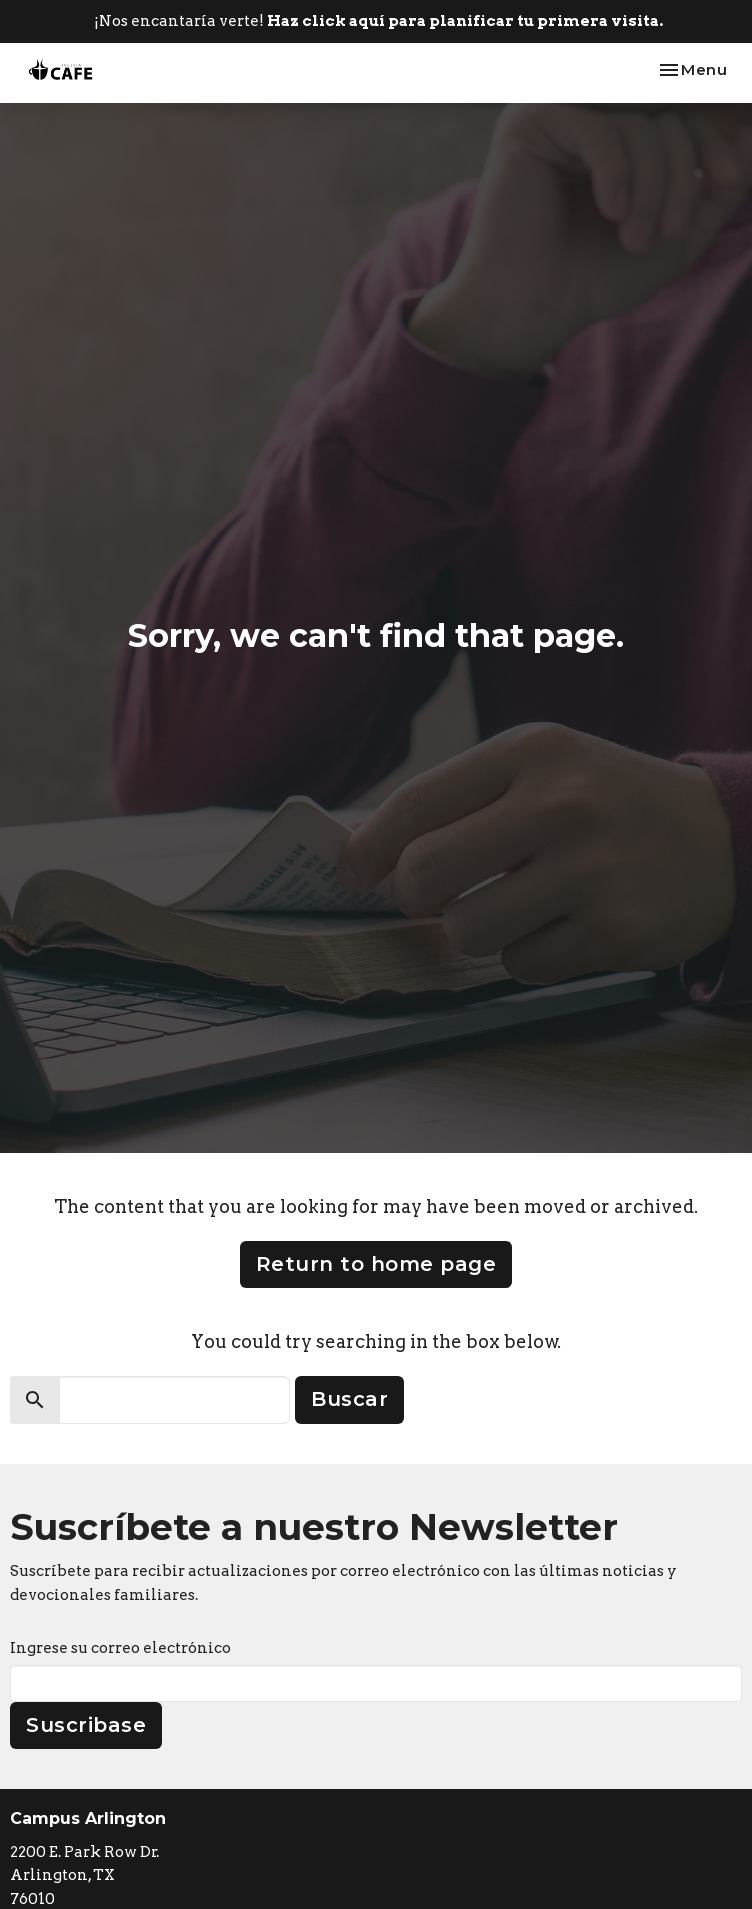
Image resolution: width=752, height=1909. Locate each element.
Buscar (349, 1399)
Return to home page (376, 1264)
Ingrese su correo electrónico (120, 1648)
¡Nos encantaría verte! (378, 21)
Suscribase (86, 1725)
